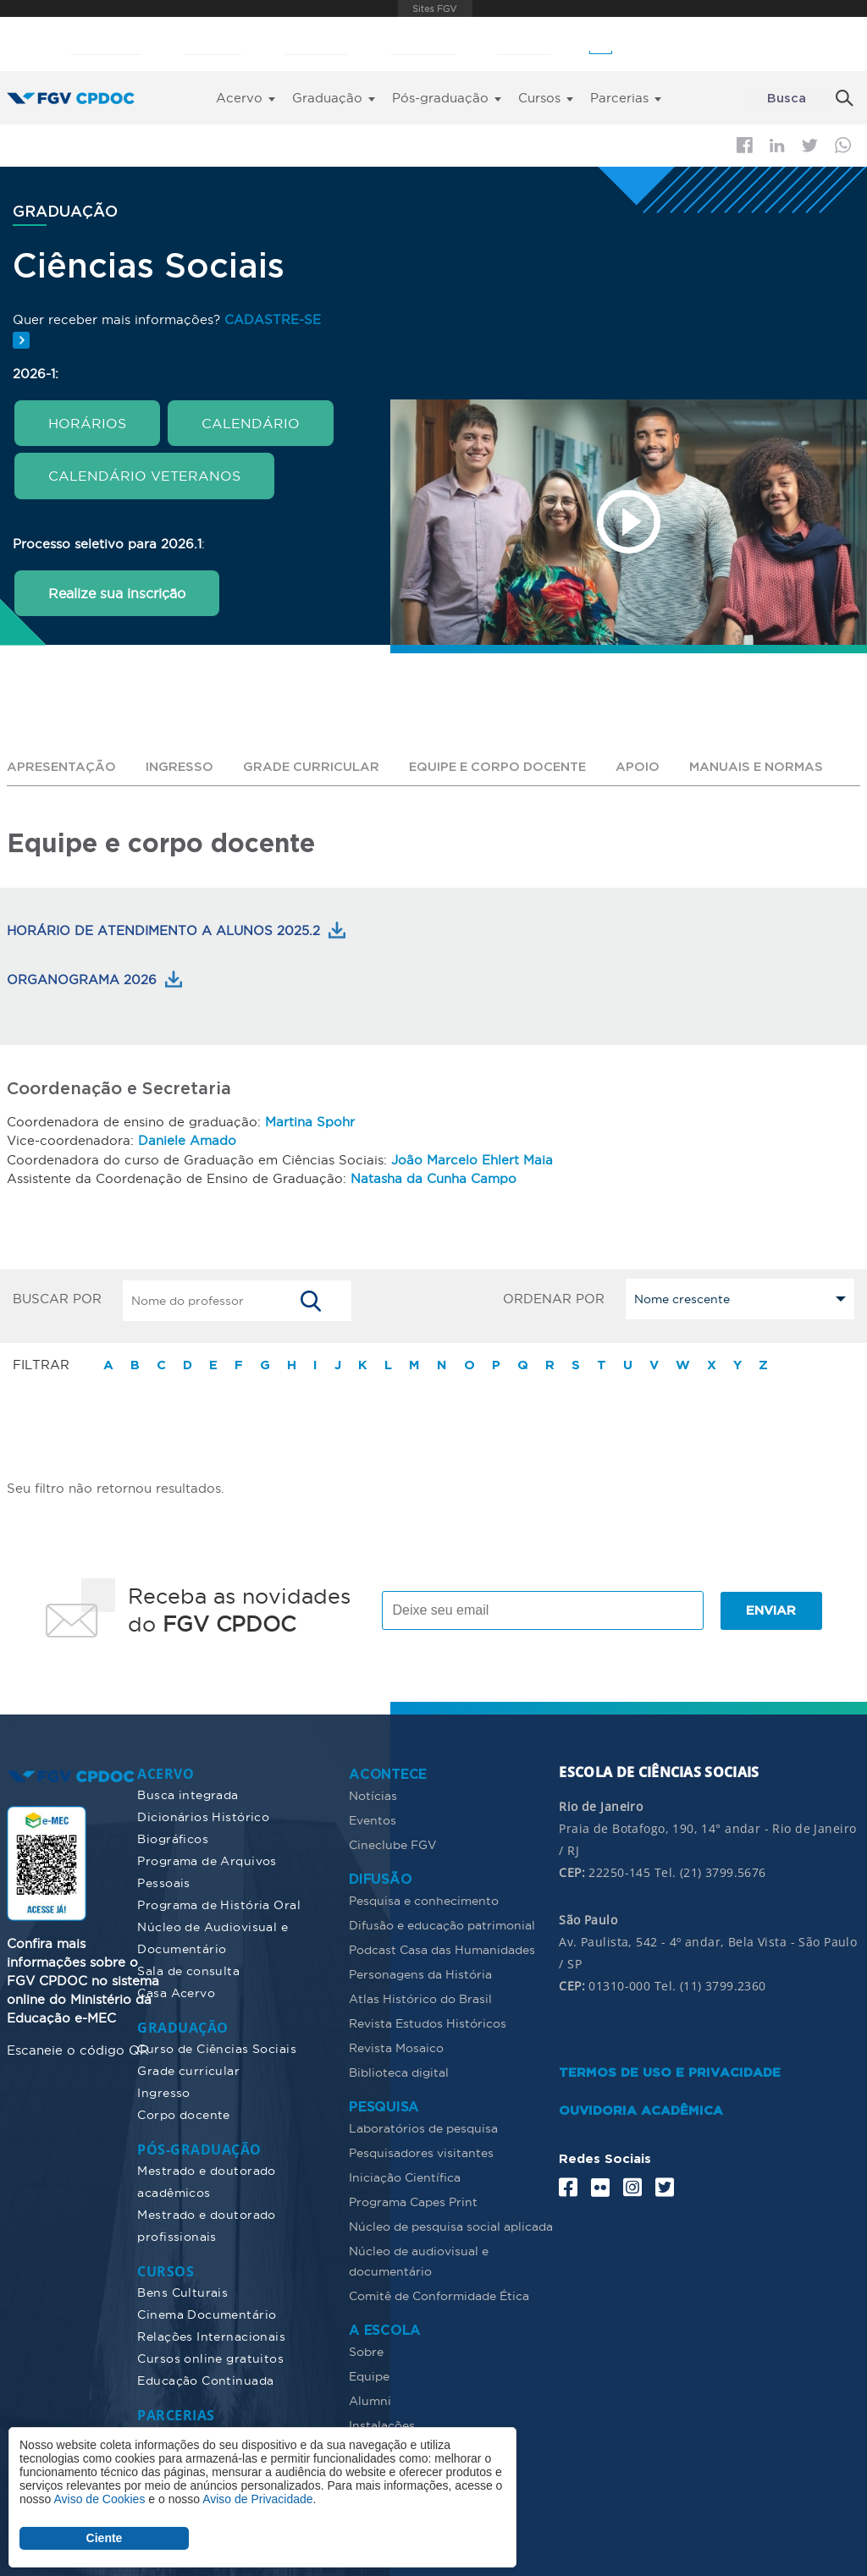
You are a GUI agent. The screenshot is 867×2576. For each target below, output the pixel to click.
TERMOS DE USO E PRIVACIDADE (670, 2071)
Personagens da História (420, 1972)
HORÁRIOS (87, 422)
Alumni (370, 2399)
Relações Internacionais (211, 2335)
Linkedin (777, 145)
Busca (786, 98)
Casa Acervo (176, 1991)
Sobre (366, 2350)
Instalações (382, 2423)
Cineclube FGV (393, 1843)
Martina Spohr (310, 1121)
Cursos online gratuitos (210, 2357)
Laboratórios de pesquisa (423, 2126)
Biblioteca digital (399, 2071)
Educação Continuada (205, 2379)
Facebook (745, 145)
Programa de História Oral (219, 1903)
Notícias (373, 1794)
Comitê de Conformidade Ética (439, 2294)
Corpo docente (183, 2113)
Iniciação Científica (405, 2175)
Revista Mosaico (396, 2046)
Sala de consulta (188, 1969)
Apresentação (63, 766)
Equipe (369, 2374)
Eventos (372, 1818)
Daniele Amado (187, 1139)
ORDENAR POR (554, 1296)
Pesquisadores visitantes (421, 2151)
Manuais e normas (772, 766)
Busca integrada (187, 1793)
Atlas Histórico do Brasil (420, 1997)
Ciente (104, 2538)
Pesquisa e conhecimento (424, 1899)
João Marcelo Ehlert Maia (472, 1158)
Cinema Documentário (206, 2313)
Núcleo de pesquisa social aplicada (451, 2225)
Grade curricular (315, 766)
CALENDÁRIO (251, 422)
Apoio (652, 766)
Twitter (810, 145)
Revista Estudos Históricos (427, 2021)
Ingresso (182, 766)
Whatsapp (843, 145)
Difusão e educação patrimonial (442, 1923)
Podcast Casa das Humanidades (442, 1948)
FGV (435, 8)
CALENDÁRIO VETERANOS (144, 474)
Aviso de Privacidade (257, 2499)
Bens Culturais (182, 2291)
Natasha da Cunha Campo (433, 1177)
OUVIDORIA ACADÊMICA (641, 2109)
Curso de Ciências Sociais (216, 2047)
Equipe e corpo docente (507, 766)
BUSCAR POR (57, 1296)
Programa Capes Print (413, 2200)
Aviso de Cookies (99, 2499)
